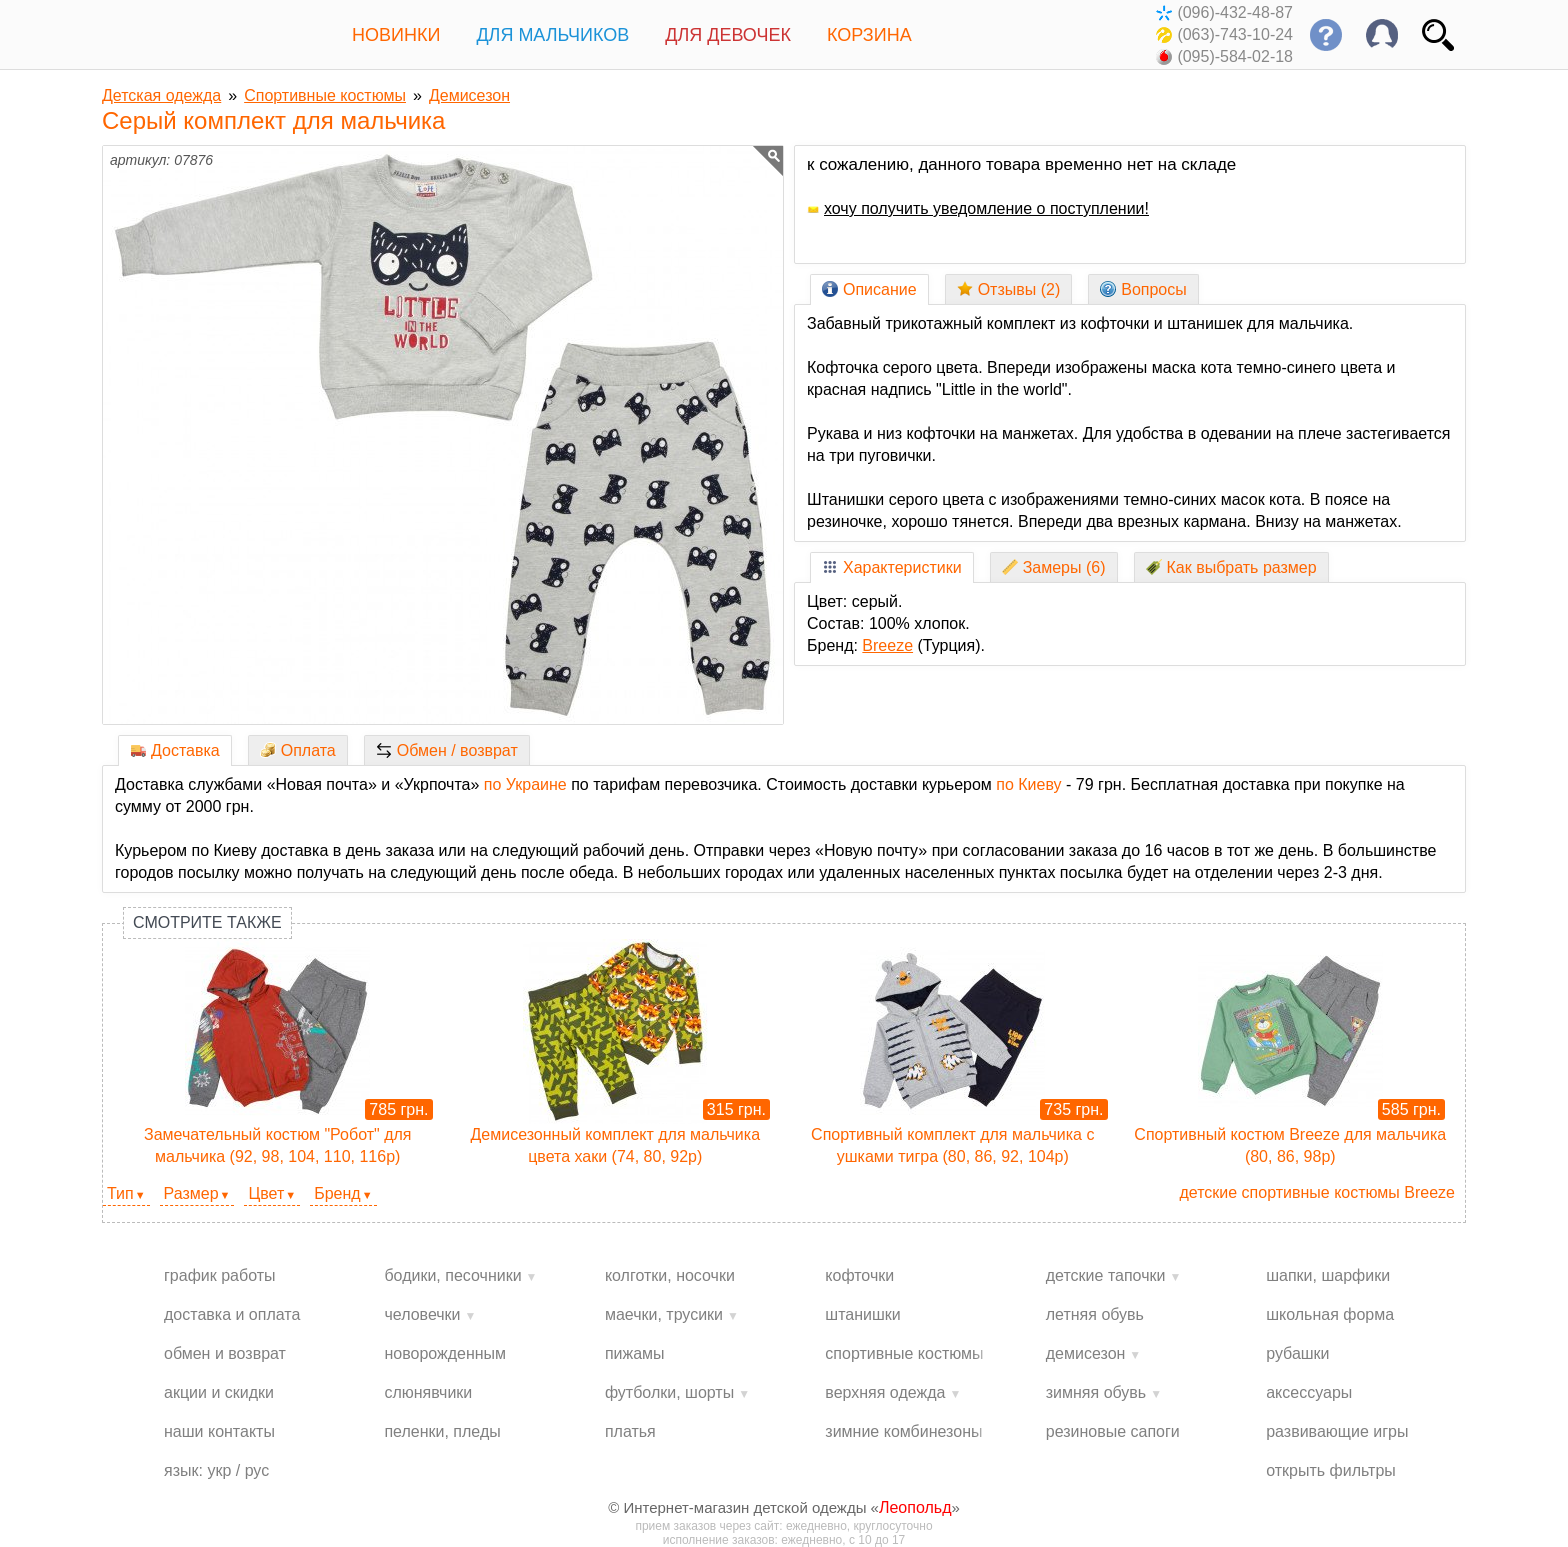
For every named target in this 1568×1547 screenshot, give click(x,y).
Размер (191, 1193)
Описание (869, 289)
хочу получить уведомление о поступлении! (978, 208)
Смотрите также (207, 922)
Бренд (337, 1193)
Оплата (298, 750)
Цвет (266, 1193)
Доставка (175, 750)
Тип (120, 1193)
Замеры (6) (1054, 567)
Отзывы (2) (1009, 289)
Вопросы (1143, 289)
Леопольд (915, 1507)
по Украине (525, 784)
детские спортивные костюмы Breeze (1317, 1192)
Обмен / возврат (447, 750)
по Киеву (1028, 784)
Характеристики (892, 567)
